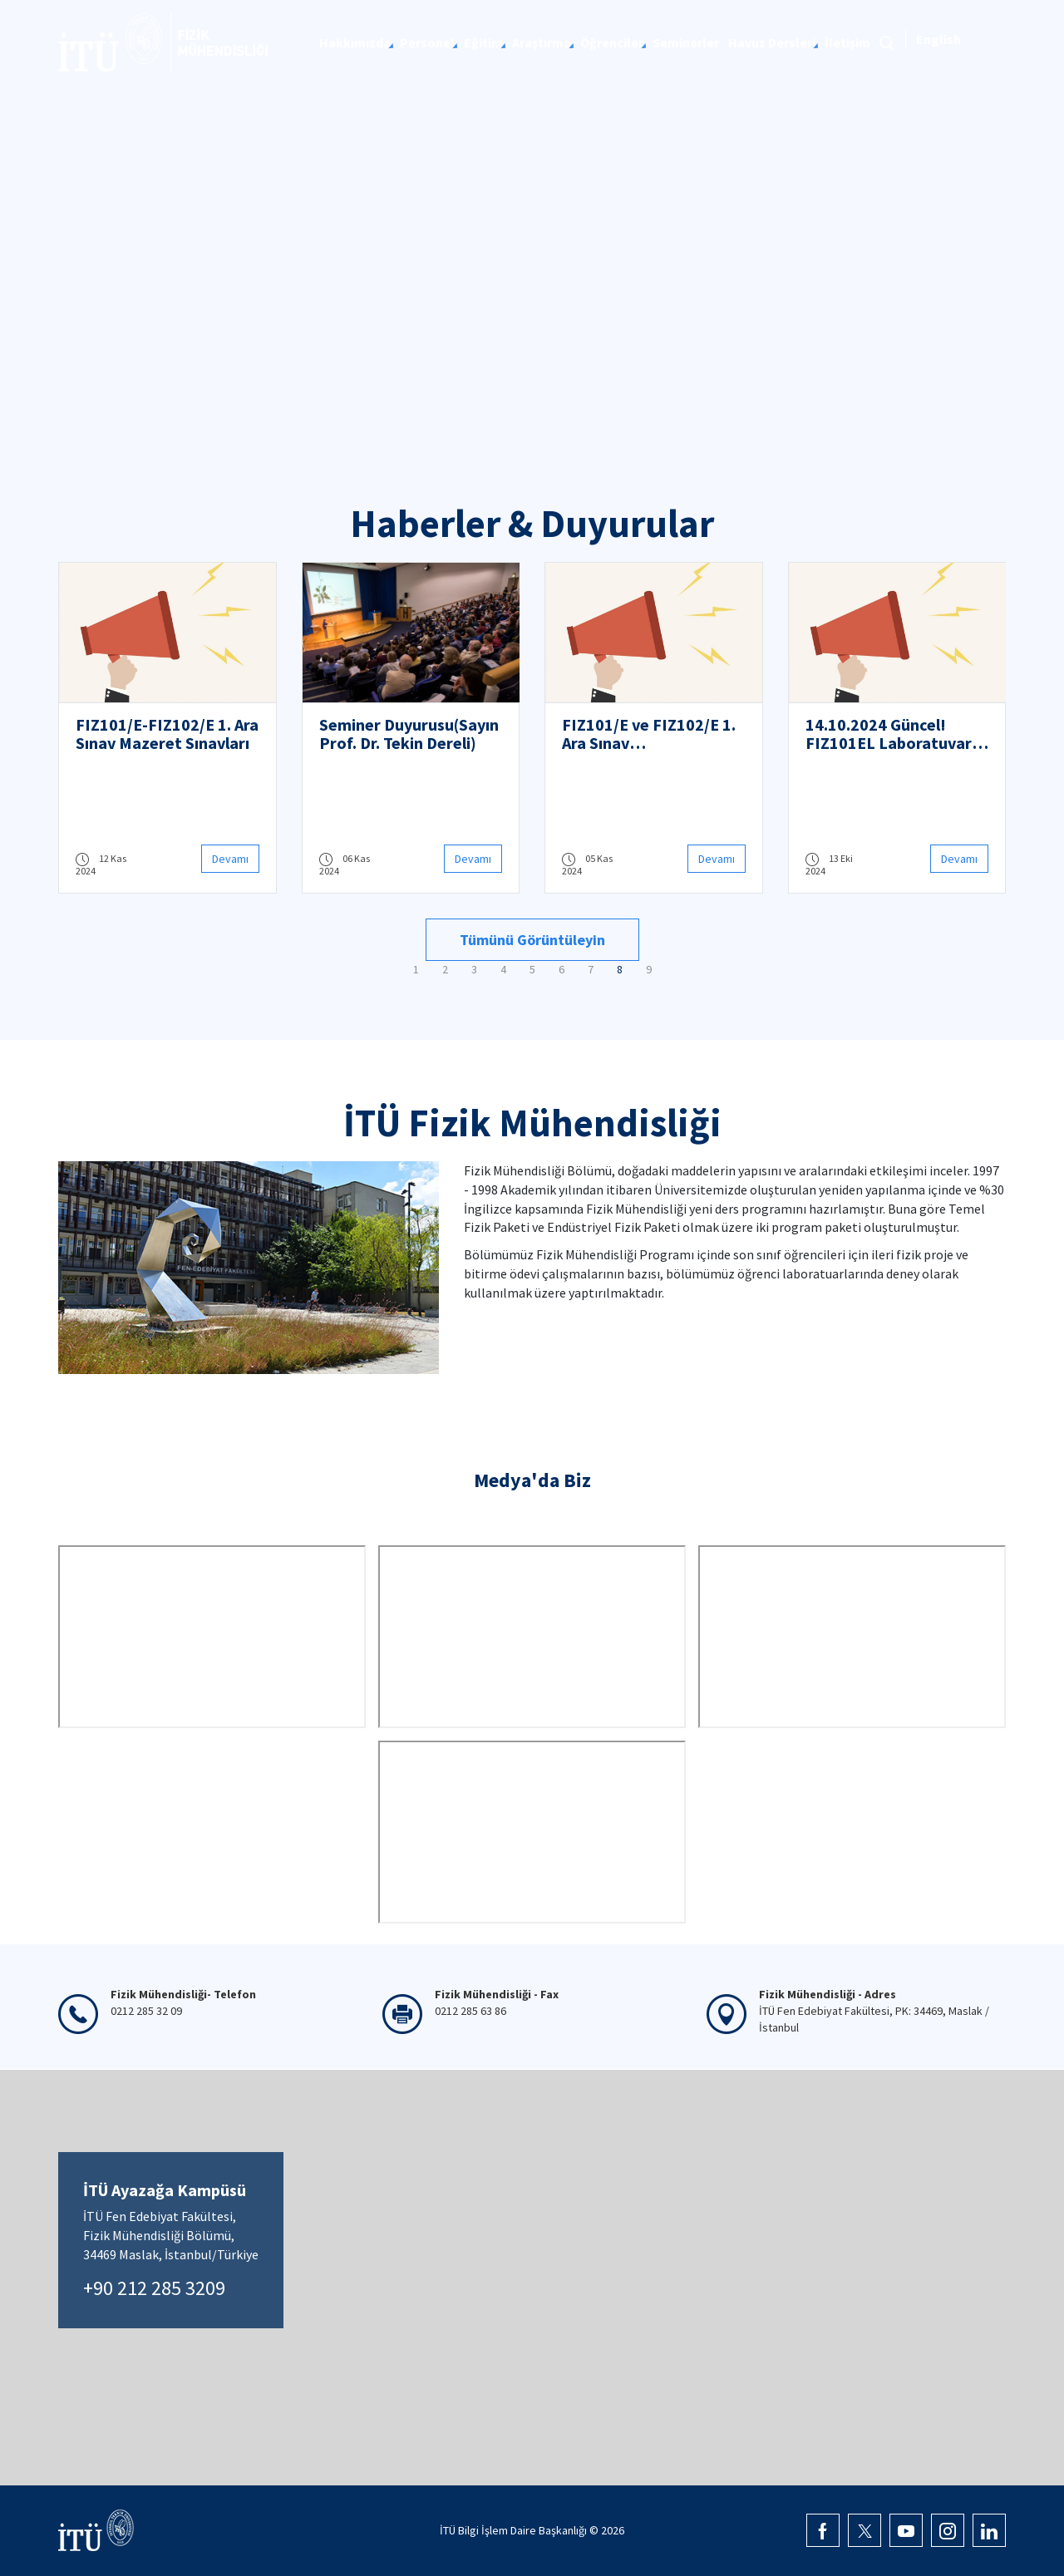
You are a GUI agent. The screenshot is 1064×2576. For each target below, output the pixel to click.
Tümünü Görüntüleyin (532, 939)
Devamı (230, 858)
